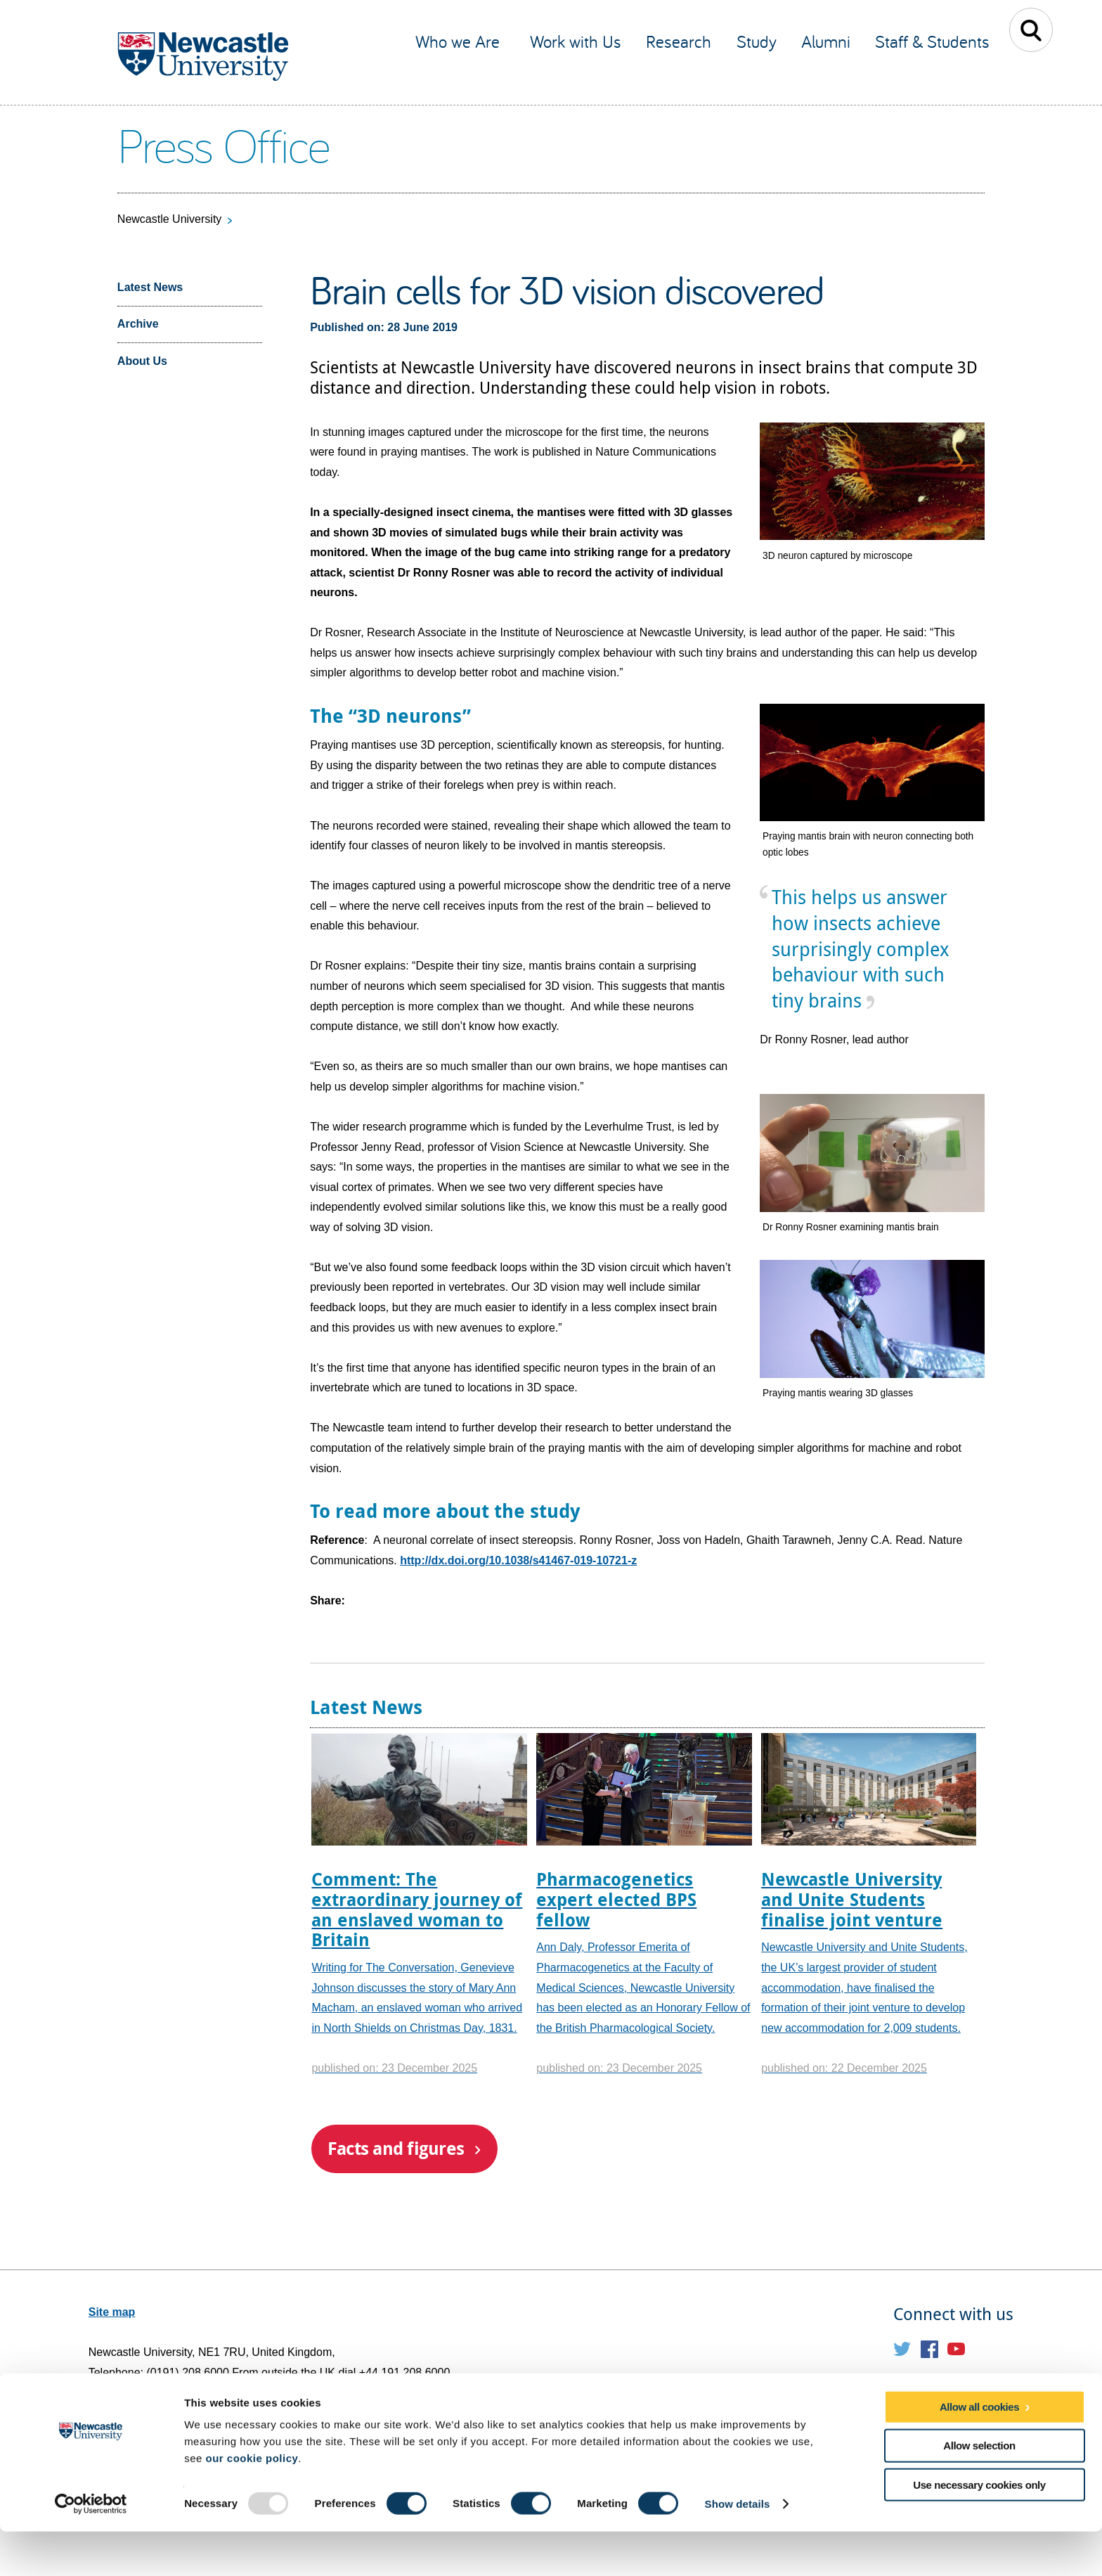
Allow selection (979, 2490)
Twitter (902, 2349)
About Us (142, 361)
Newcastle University (169, 219)
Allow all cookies (979, 2451)
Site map (112, 2312)
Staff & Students (932, 41)
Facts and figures (396, 2148)
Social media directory (953, 2386)
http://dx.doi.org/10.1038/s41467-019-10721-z (518, 1560)
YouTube (956, 2349)
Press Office (223, 144)
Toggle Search (1031, 30)
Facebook (929, 2349)
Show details (737, 2548)
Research (678, 41)
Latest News (150, 287)
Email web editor (133, 2413)
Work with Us (575, 41)
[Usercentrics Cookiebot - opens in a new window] (91, 2548)
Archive (138, 324)
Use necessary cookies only (979, 2529)
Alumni (825, 41)
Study (757, 41)
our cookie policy (251, 2503)
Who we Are (460, 41)
